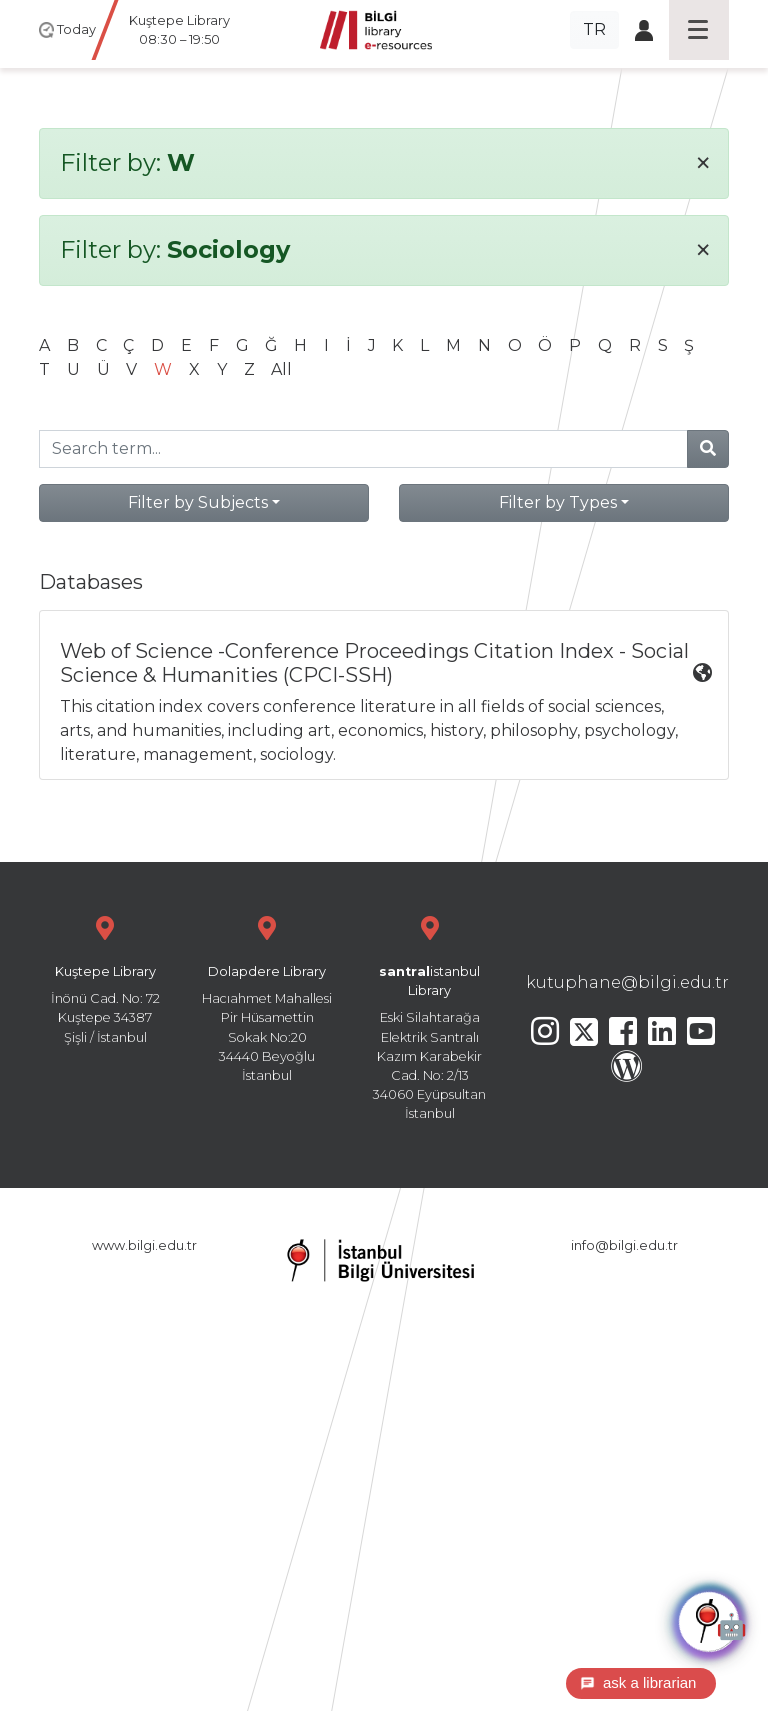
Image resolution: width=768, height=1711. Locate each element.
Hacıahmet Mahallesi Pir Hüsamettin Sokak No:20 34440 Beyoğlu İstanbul (267, 996)
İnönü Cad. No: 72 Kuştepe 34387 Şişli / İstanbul (105, 977)
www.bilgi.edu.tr (144, 1245)
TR (594, 29)
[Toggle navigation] (699, 30)
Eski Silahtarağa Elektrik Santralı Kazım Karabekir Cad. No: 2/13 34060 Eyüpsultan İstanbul (430, 1015)
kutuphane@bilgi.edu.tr (627, 982)
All (281, 369)
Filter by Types (558, 502)
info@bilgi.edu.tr (624, 1245)
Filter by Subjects (198, 502)
